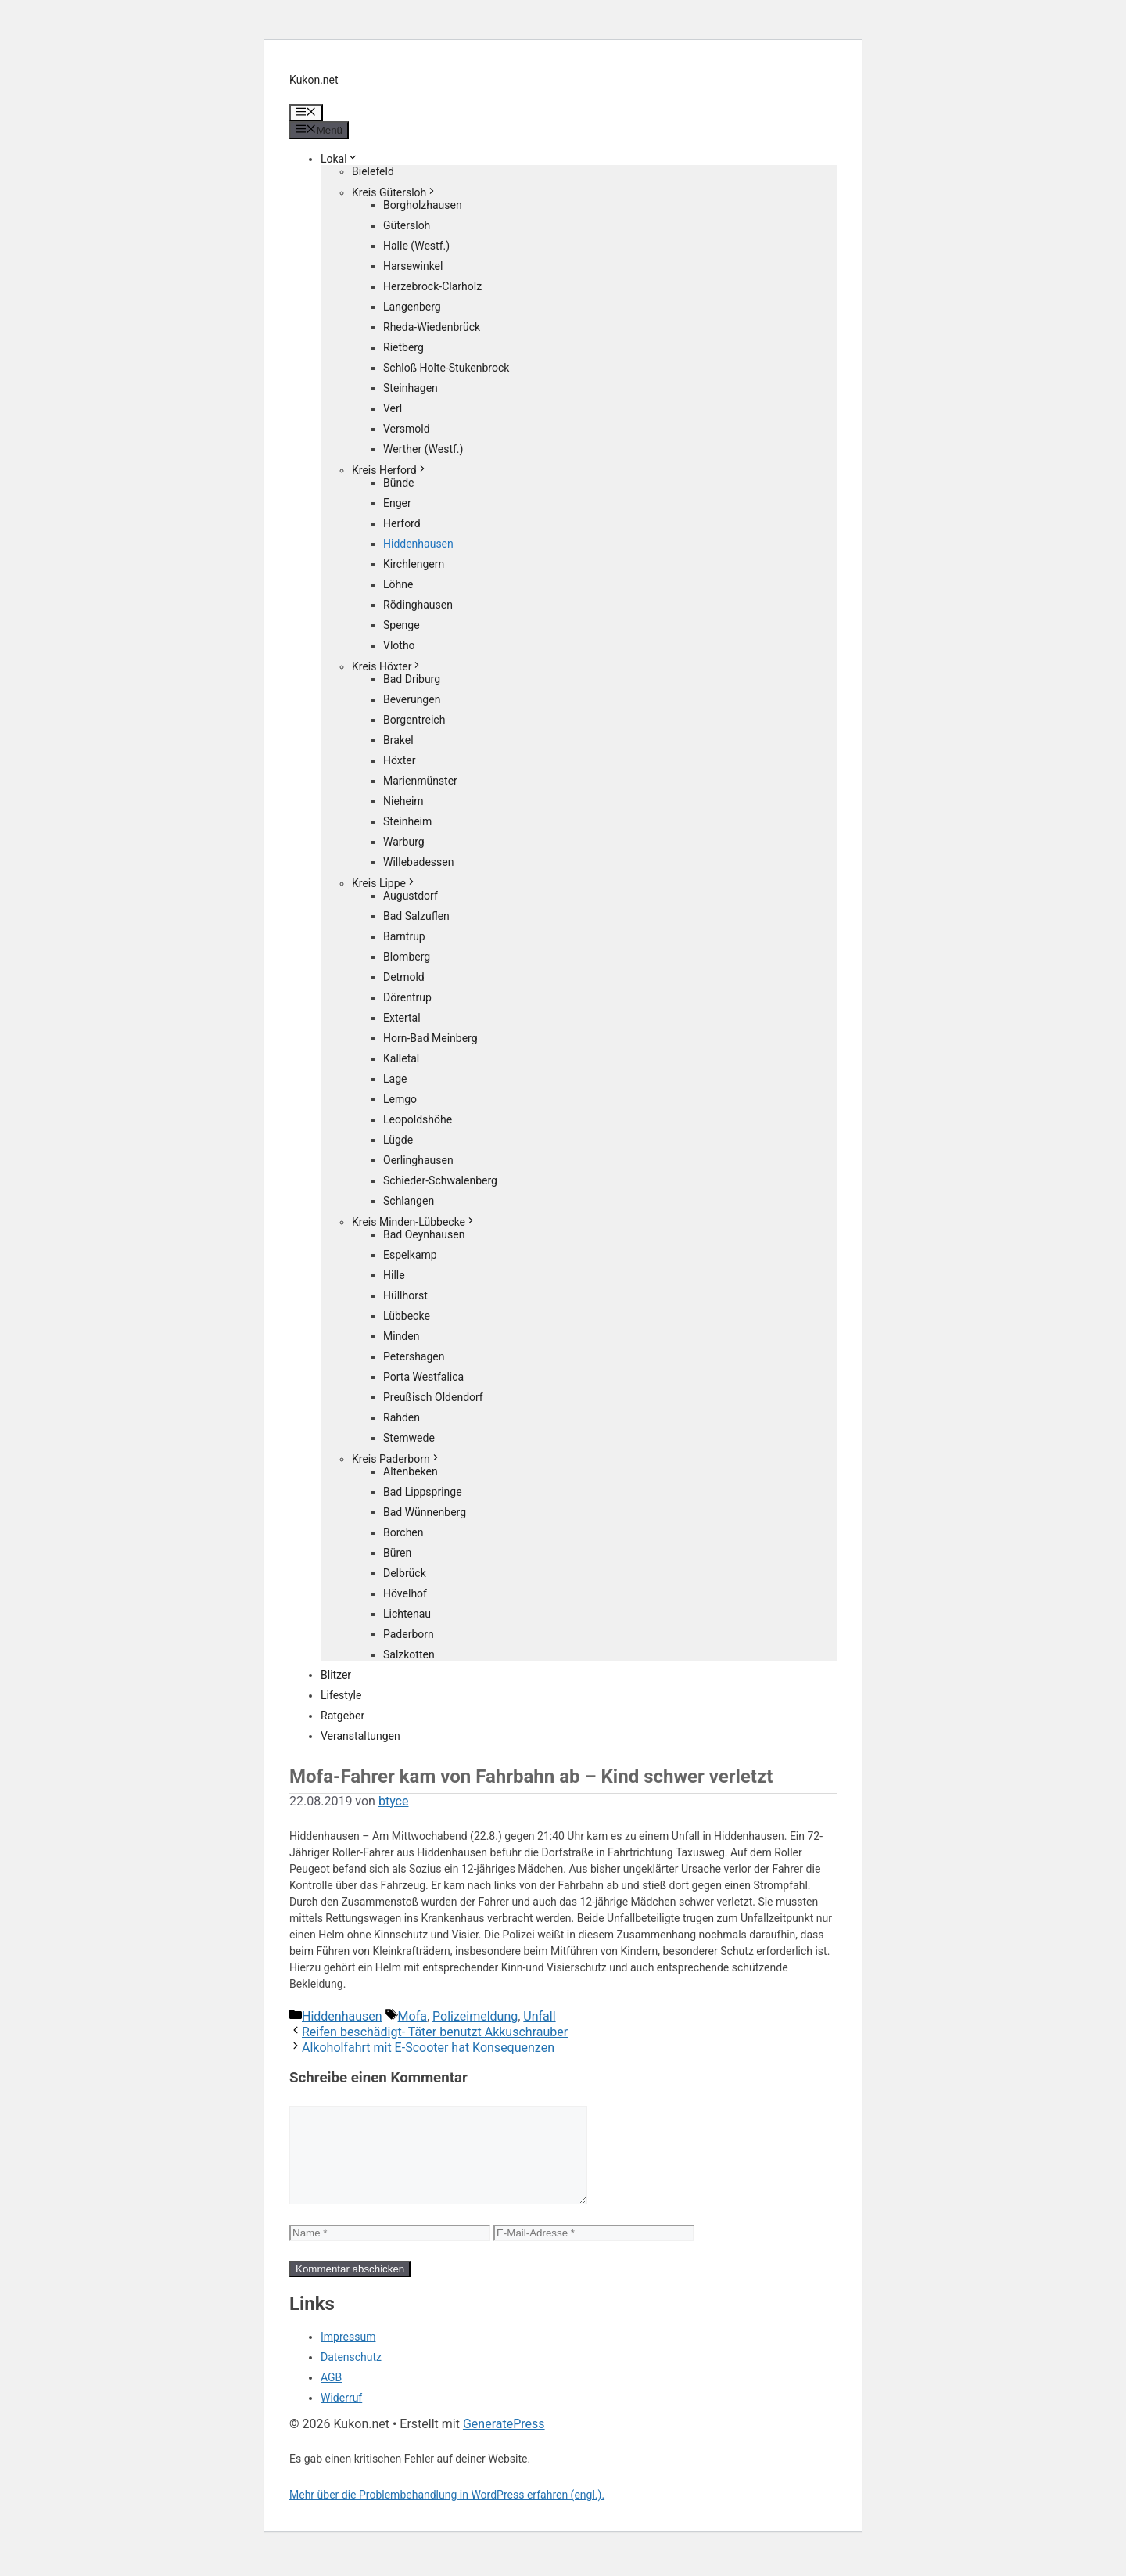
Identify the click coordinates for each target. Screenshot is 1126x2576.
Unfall (539, 2016)
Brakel (398, 740)
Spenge (401, 625)
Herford (402, 523)
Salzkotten (409, 1654)
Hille (394, 1275)
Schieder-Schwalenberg (440, 1180)
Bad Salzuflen (416, 916)
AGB (331, 2396)
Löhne (398, 584)
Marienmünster (420, 780)
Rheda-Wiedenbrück (431, 327)
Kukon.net (314, 80)
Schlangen (408, 1201)
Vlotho (399, 645)
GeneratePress (504, 2442)
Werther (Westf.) (423, 449)
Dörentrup (407, 997)
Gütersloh (406, 225)
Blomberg (406, 956)
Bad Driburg (411, 679)
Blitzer (336, 1675)
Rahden (401, 1417)
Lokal (339, 159)
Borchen (403, 1532)
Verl (392, 408)
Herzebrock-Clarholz (432, 286)
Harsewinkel (413, 266)
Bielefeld (373, 171)
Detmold (404, 977)
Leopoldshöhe (417, 1119)
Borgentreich (414, 719)
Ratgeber (342, 1715)
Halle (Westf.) (416, 245)
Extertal (402, 1017)
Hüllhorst (405, 1295)
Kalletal (401, 1058)
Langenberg (412, 306)
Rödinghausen (418, 604)
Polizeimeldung (475, 2016)
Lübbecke (406, 1316)
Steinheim (407, 821)
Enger (397, 503)
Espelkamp (410, 1254)
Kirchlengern (413, 564)
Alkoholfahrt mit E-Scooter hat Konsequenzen (428, 2047)
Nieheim (403, 801)
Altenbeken (410, 1471)
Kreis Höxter (387, 666)
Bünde (398, 482)
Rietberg (403, 347)
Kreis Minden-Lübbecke (414, 1222)
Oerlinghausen (418, 1160)
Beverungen (411, 699)
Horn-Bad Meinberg (430, 1038)
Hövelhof (405, 1593)
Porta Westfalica (423, 1377)
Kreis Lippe (384, 883)
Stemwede (409, 1438)
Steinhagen (410, 388)
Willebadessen (418, 862)
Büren (397, 1553)
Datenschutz (351, 2375)
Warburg (404, 841)
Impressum (348, 2355)
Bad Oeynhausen (423, 1234)
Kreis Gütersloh (394, 192)
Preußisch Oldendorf (433, 1397)
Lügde (398, 1140)
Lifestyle (341, 1695)
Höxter (399, 760)
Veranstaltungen (360, 1736)
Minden (401, 1336)
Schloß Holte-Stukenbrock (446, 367)
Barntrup (404, 936)
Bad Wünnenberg (424, 1512)
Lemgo (400, 1099)
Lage (395, 1078)
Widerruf (341, 2416)
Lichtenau (407, 1614)
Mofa (412, 2016)
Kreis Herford (390, 470)
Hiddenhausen (418, 543)
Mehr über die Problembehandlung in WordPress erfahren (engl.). (446, 2513)
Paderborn (408, 1634)
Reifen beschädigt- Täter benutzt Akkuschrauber (435, 2032)
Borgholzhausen (422, 205)
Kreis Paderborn (396, 1459)
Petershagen (413, 1356)
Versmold (406, 428)
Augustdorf (410, 895)
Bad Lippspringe (422, 1492)
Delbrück (404, 1573)
